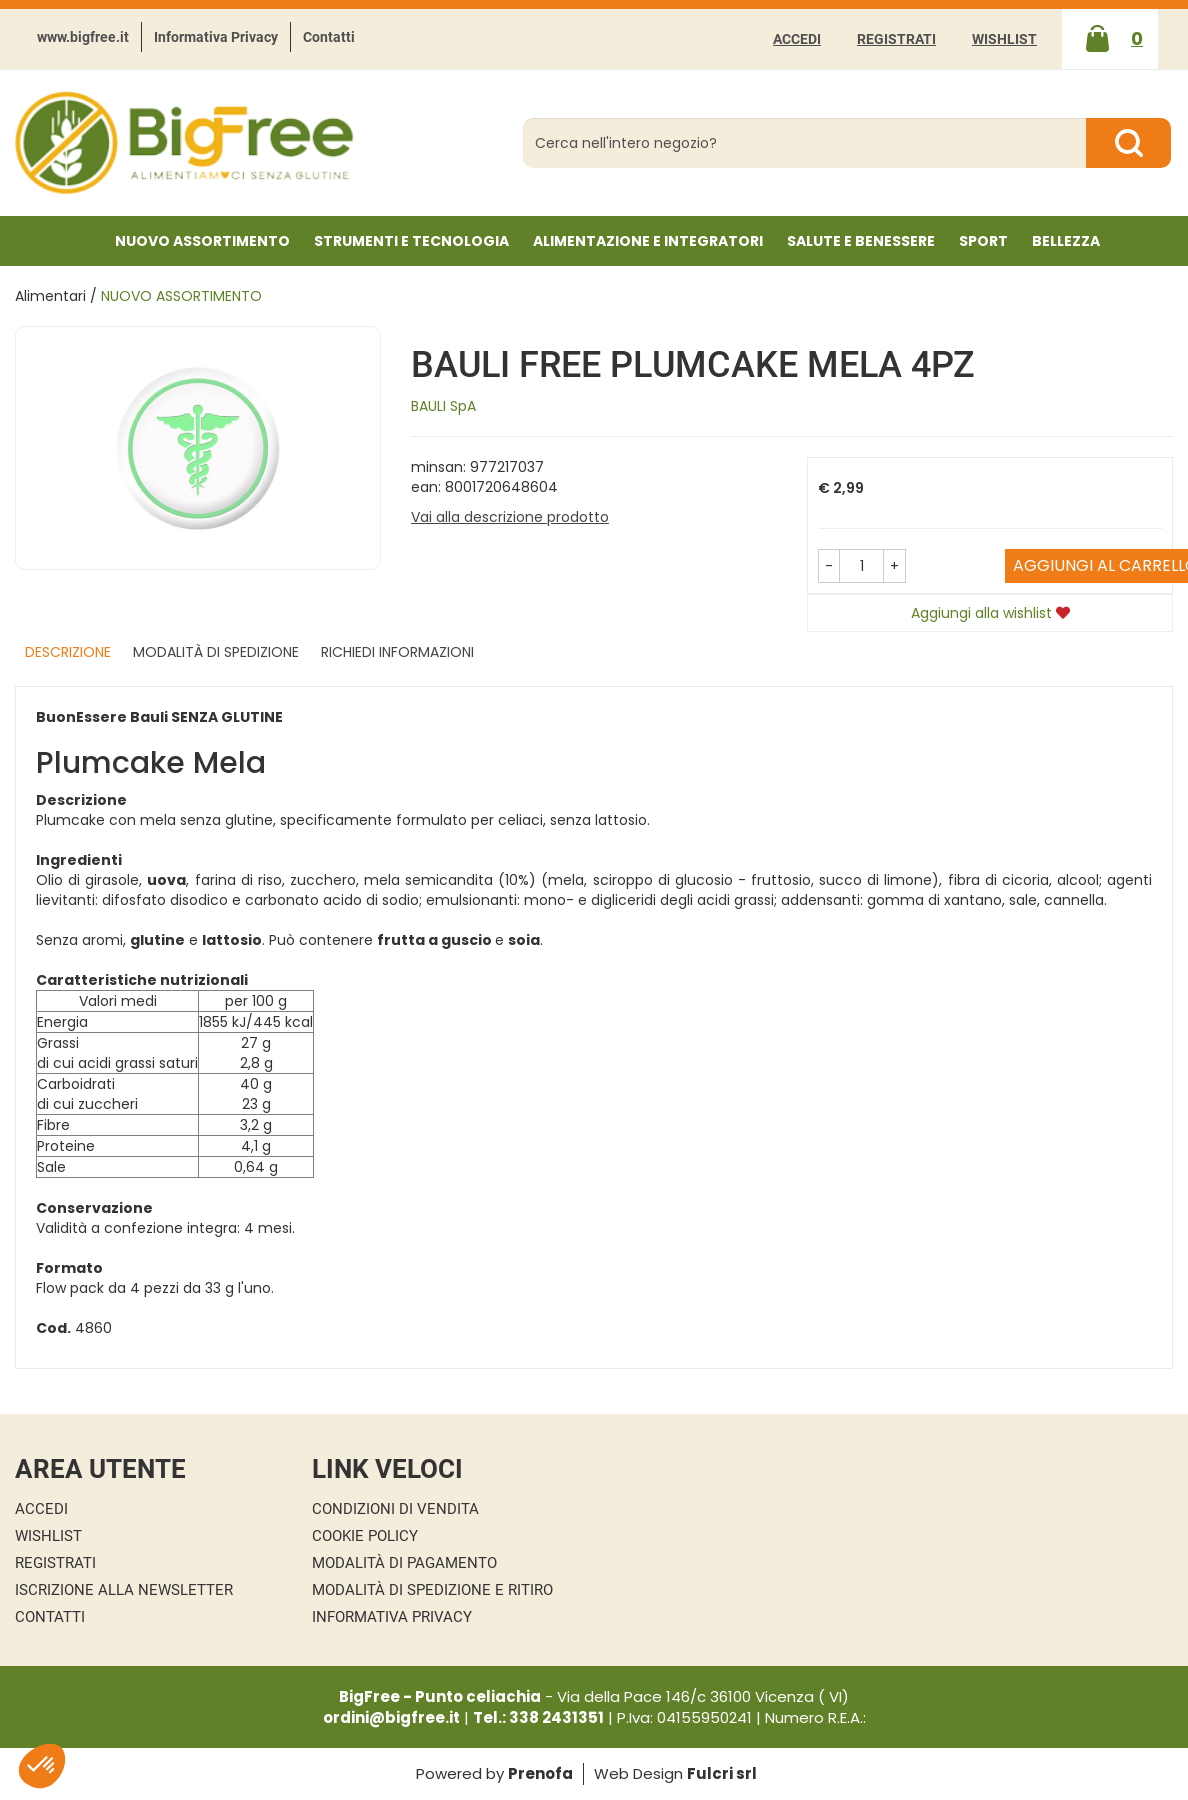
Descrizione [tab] (68, 652)
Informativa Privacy (216, 37)
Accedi (797, 39)
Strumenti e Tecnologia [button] (411, 241)
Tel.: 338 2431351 (538, 1717)
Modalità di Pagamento (404, 1563)
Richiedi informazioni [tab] (397, 652)
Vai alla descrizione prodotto (510, 517)
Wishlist (1004, 39)
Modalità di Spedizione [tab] (216, 652)
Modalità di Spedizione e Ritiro (432, 1590)
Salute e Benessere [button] (861, 241)
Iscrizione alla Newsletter (124, 1590)
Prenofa (540, 1773)
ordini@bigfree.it (391, 1717)
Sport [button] (983, 241)
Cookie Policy (365, 1536)
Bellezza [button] (1066, 241)
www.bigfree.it (83, 37)
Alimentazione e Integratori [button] (648, 241)
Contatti (329, 37)
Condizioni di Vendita (395, 1509)
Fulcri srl (722, 1773)
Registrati (896, 39)
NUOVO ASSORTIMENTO (202, 241)
